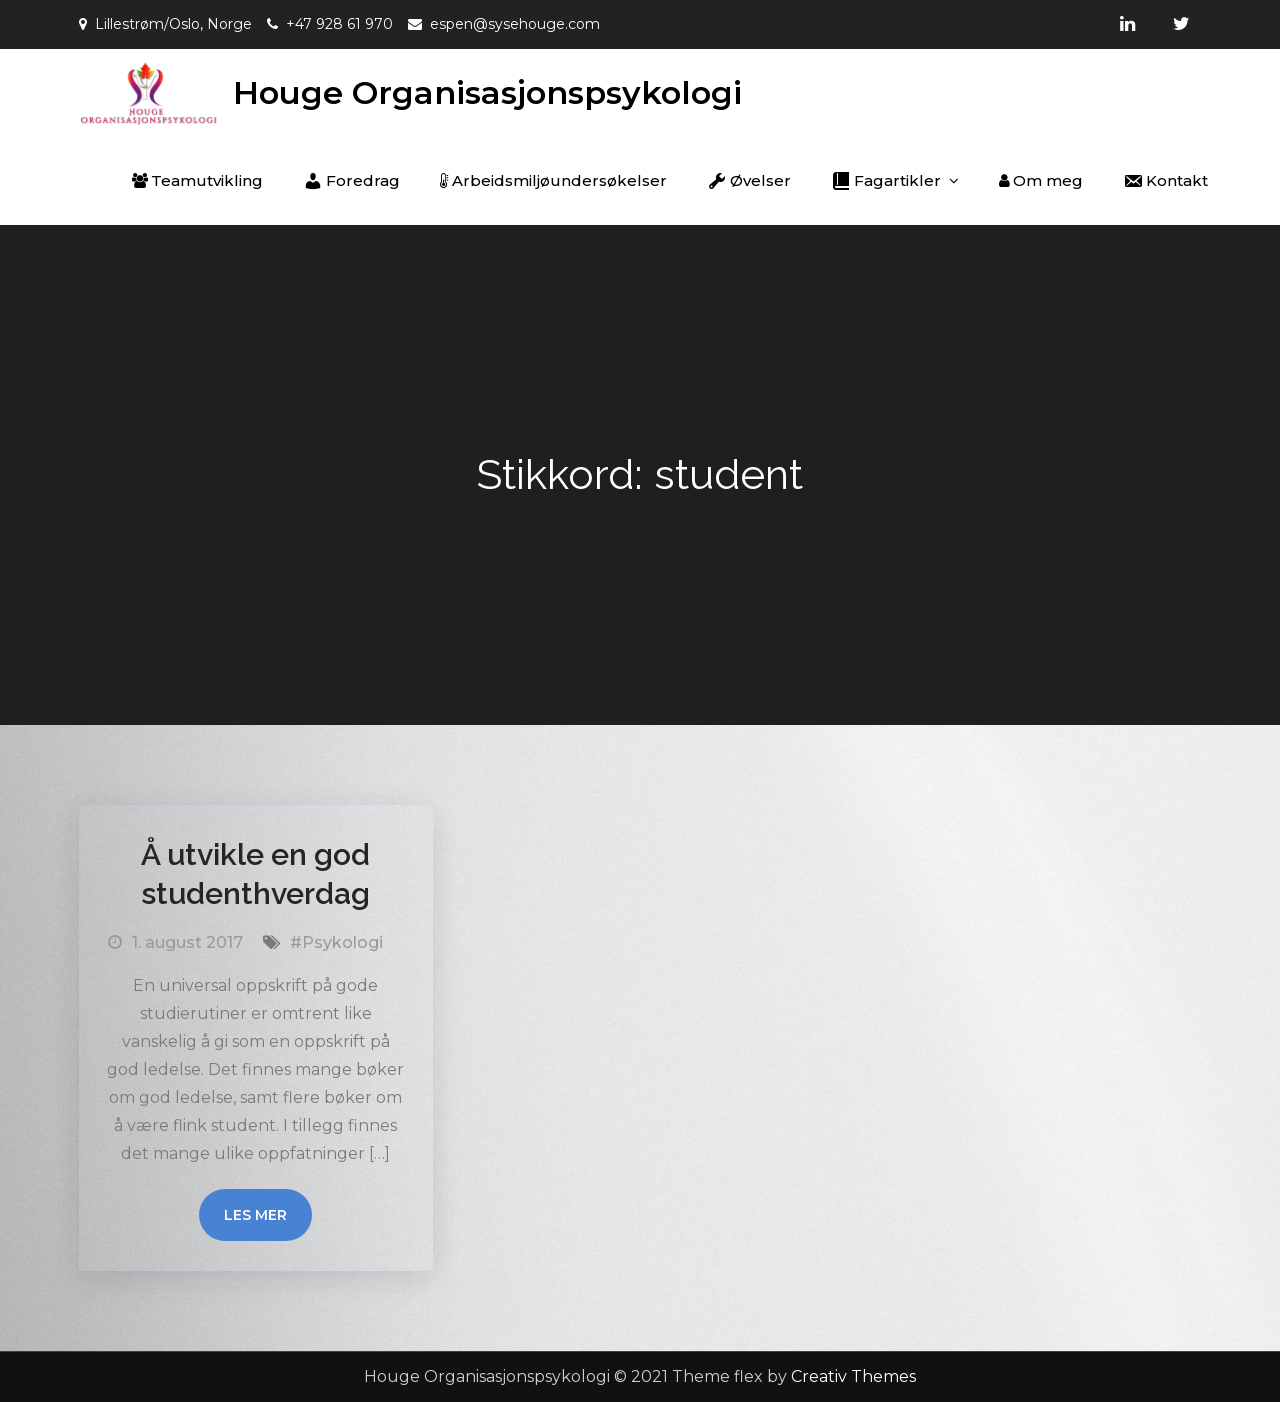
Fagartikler (886, 181)
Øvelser (749, 181)
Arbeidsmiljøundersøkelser (553, 180)
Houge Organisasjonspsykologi (487, 92)
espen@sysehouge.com (515, 24)
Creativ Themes (853, 1376)
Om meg (1041, 180)
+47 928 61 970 (339, 24)
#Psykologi (336, 942)
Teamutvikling (197, 180)
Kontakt (1165, 181)
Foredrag (351, 181)
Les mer (255, 1215)
